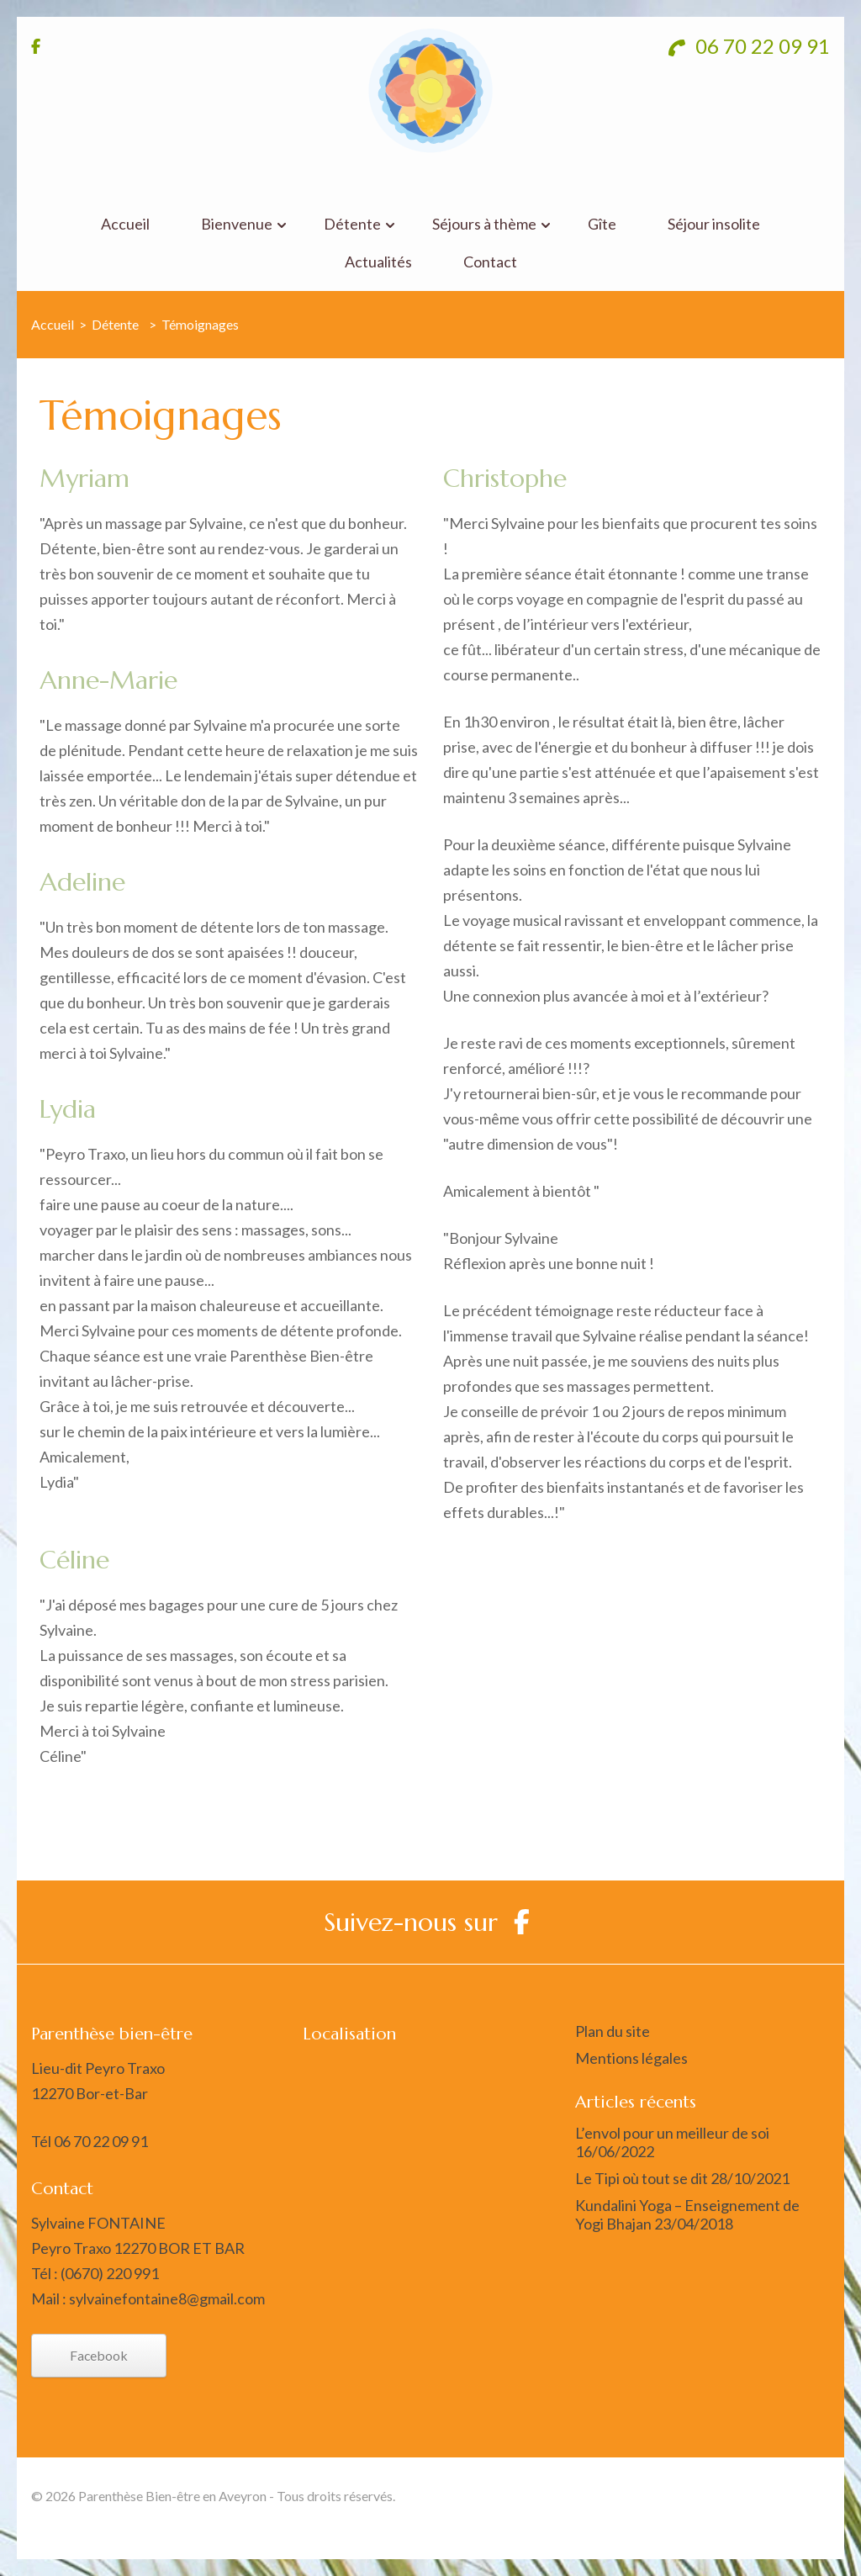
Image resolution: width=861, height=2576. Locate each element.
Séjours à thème (484, 224)
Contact (490, 262)
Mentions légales (631, 2058)
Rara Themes (708, 2496)
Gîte (602, 224)
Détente (352, 224)
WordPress (794, 2521)
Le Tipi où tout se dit (641, 2178)
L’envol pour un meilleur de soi (672, 2133)
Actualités (378, 262)
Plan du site (612, 2031)
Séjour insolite (714, 224)
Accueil (125, 224)
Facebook (99, 2355)
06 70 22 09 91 (749, 46)
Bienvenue (236, 224)
